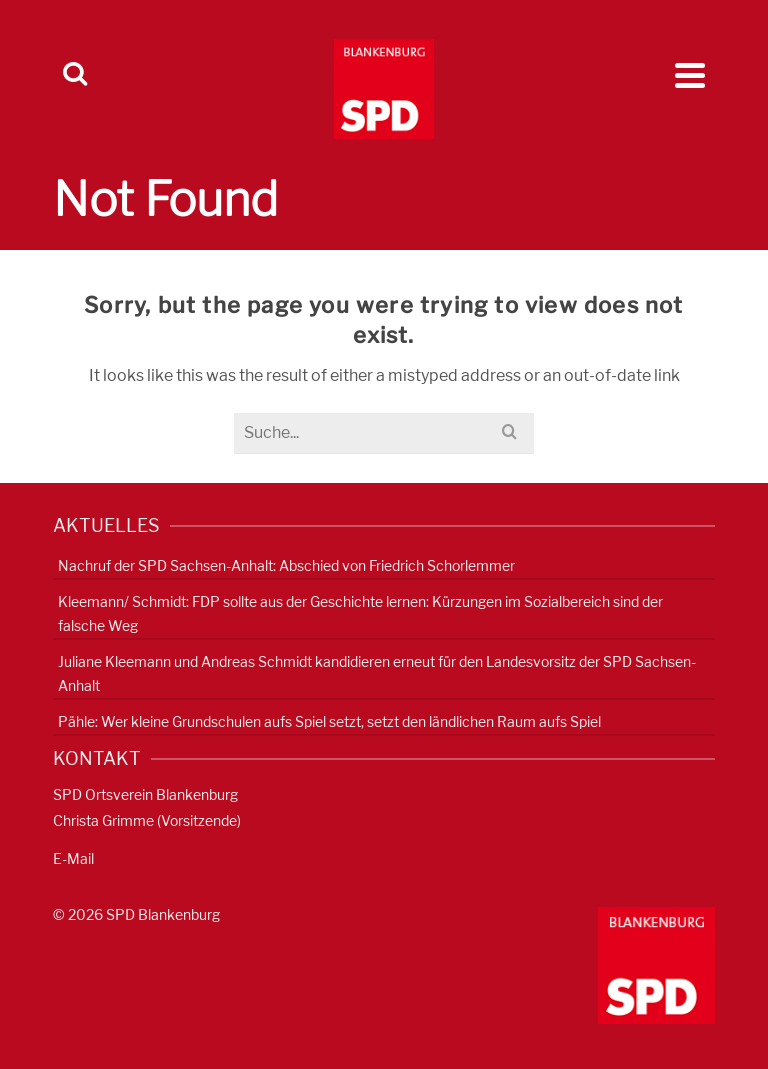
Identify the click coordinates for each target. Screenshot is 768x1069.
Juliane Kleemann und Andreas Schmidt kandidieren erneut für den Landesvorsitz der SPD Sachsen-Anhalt (377, 673)
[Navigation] (690, 75)
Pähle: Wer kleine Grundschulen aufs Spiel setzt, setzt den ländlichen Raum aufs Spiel (329, 721)
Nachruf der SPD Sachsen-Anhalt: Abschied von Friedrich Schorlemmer (286, 565)
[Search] (75, 75)
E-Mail (73, 858)
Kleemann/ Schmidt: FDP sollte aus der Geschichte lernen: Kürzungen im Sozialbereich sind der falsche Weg (360, 613)
